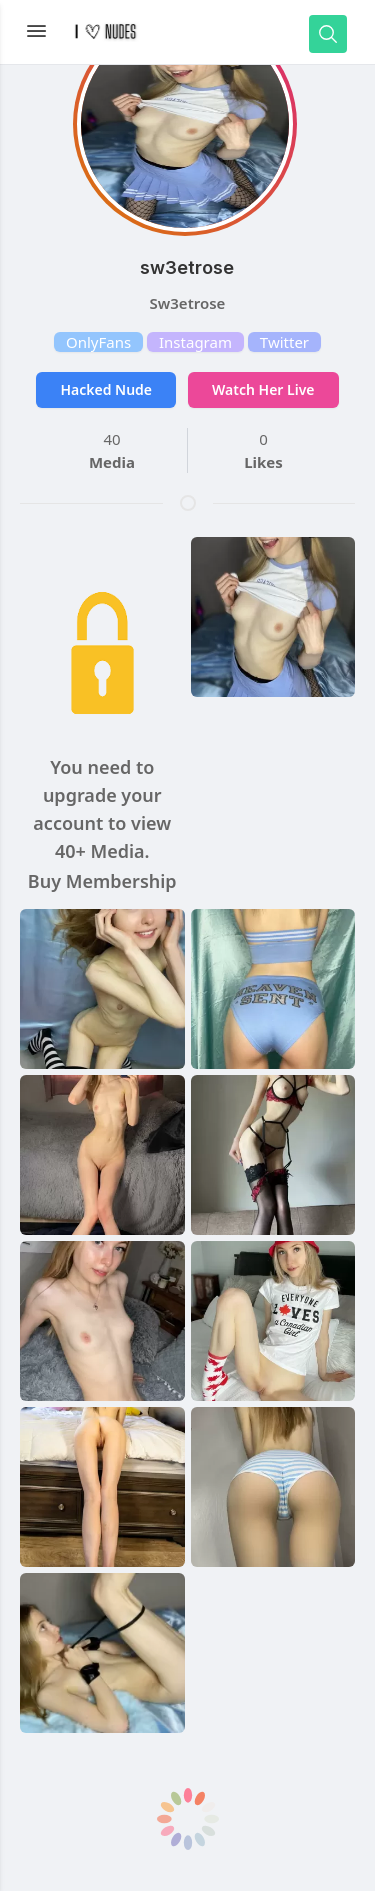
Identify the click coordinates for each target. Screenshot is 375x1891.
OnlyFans (98, 342)
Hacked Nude (106, 389)
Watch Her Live (263, 389)
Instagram (195, 342)
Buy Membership (102, 881)
